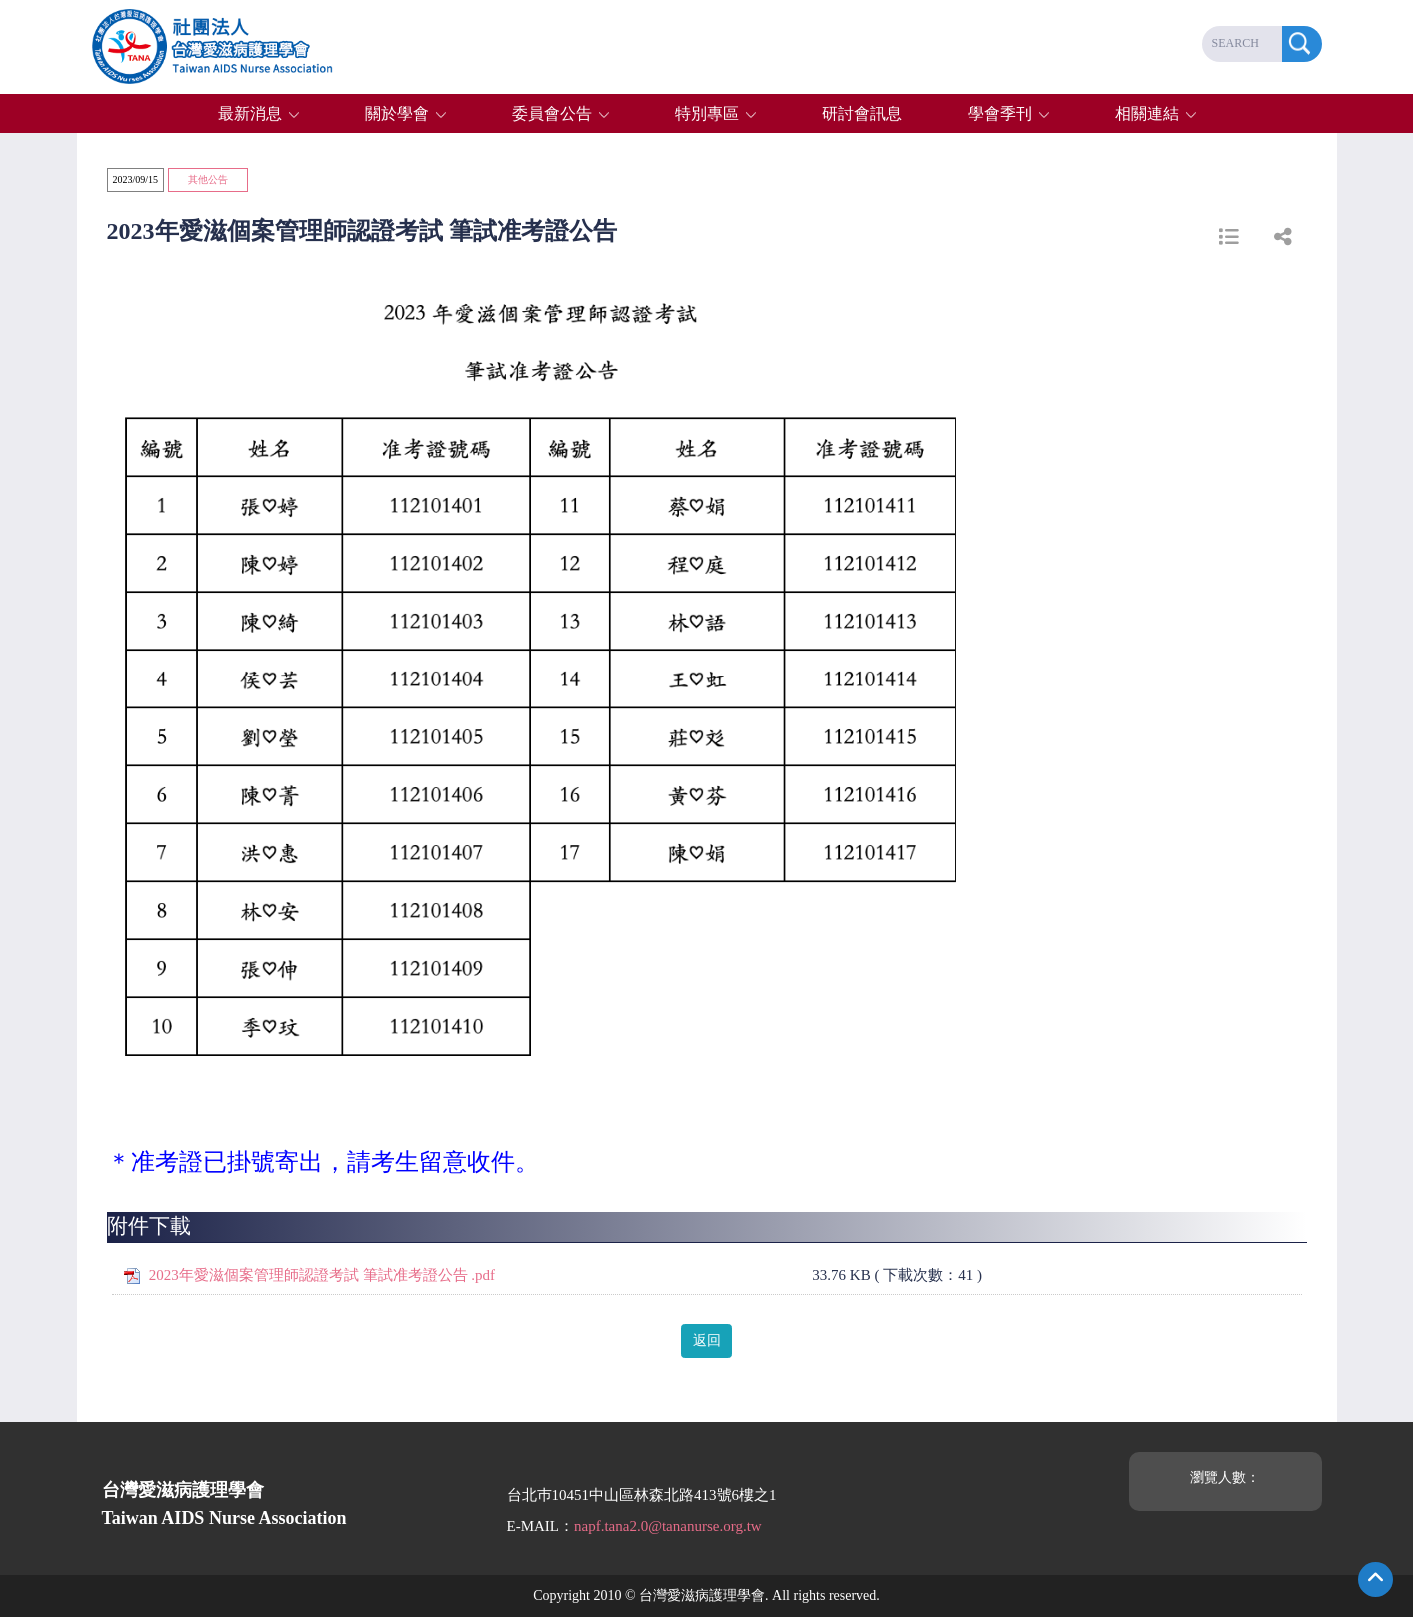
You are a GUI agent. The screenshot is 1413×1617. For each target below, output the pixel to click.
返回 (707, 1340)
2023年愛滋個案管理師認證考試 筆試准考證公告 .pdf (322, 1275)
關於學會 (397, 113)
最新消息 (250, 113)
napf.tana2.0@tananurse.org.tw (668, 1526)
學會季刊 (1000, 113)
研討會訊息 (862, 113)
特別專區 (707, 113)
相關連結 (1147, 113)
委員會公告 (552, 113)
